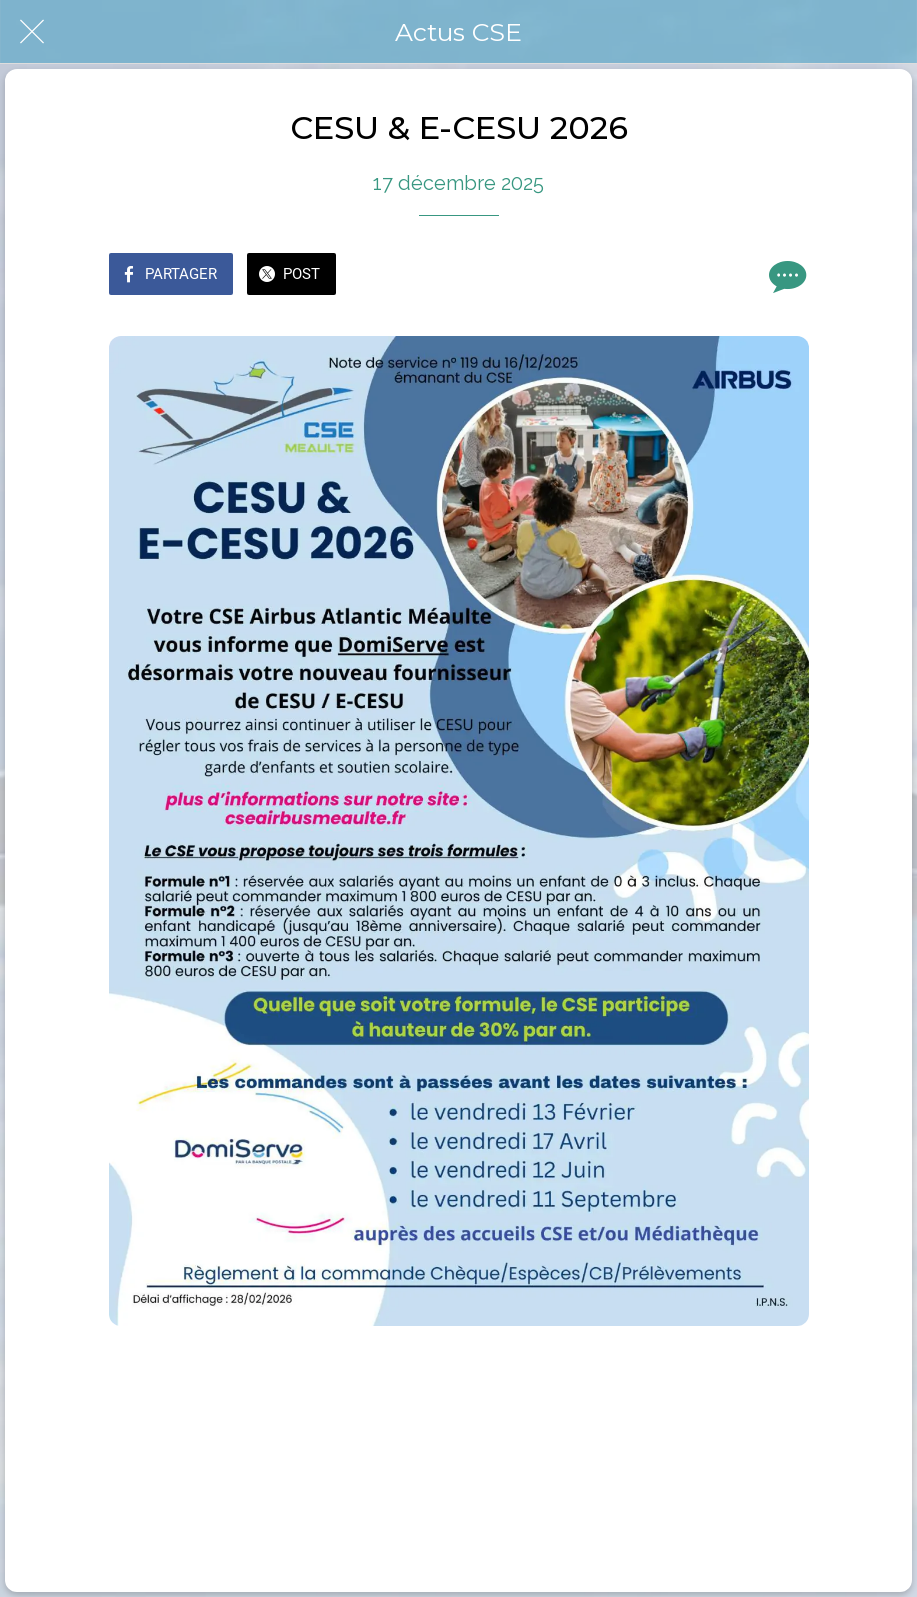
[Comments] (785, 276)
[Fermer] (32, 32)
